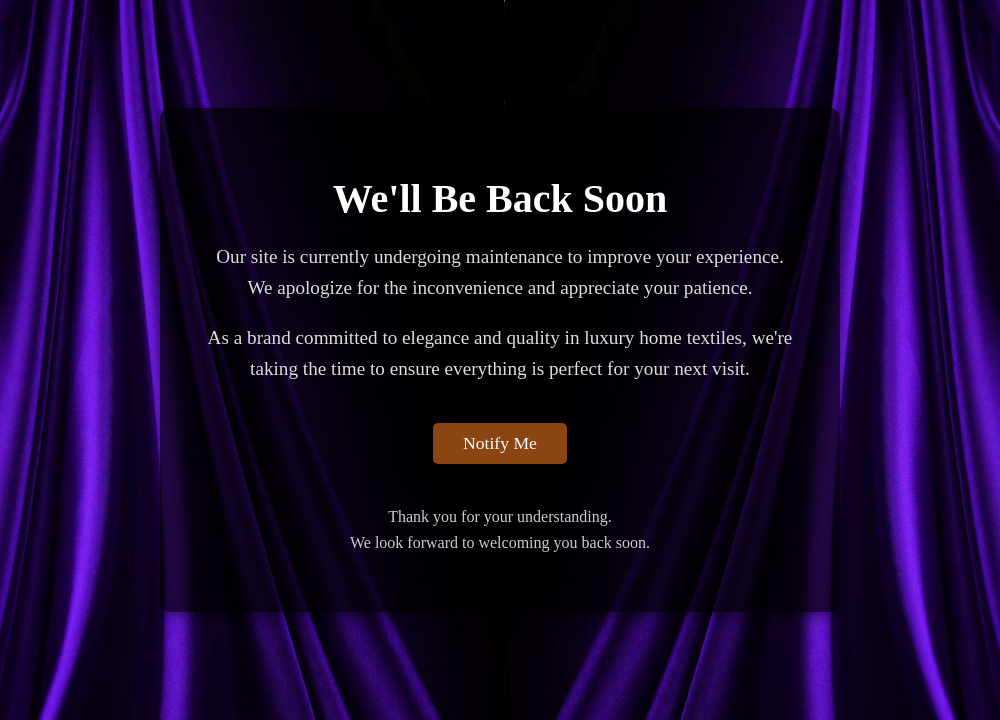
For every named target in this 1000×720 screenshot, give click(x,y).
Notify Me (500, 443)
